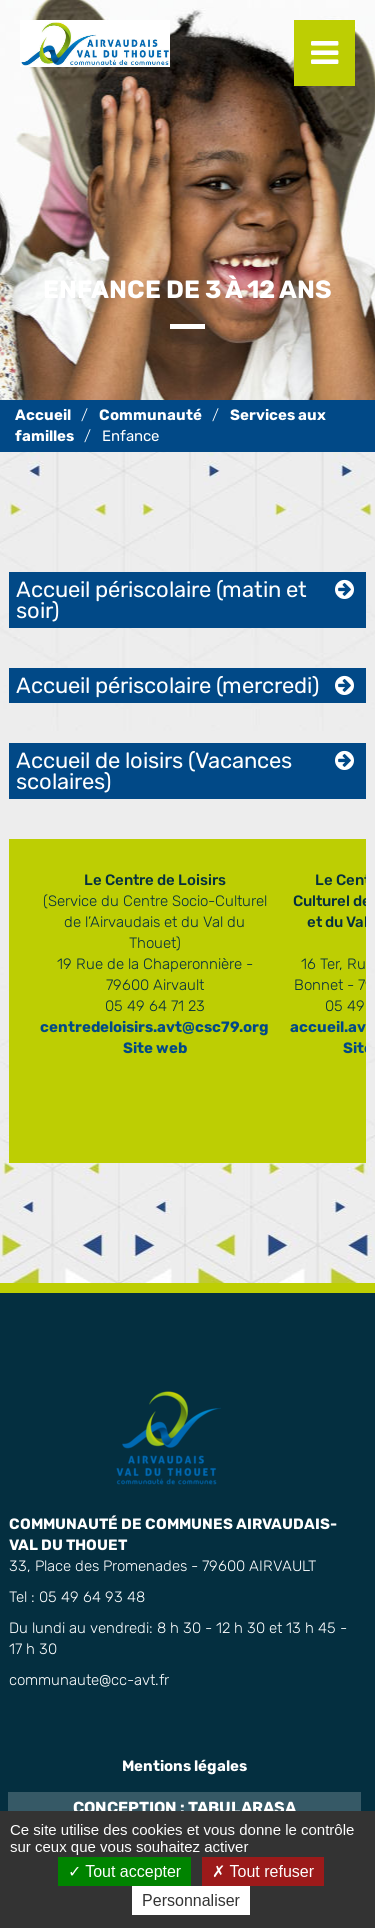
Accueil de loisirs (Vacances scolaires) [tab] (154, 771)
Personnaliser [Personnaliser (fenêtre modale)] (191, 1900)
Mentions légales (184, 1766)
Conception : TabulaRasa (184, 1807)
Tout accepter (124, 1871)
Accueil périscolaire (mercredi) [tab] (167, 685)
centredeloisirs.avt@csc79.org (154, 1027)
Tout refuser (263, 1871)
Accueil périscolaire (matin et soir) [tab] (161, 600)
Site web (155, 1048)
